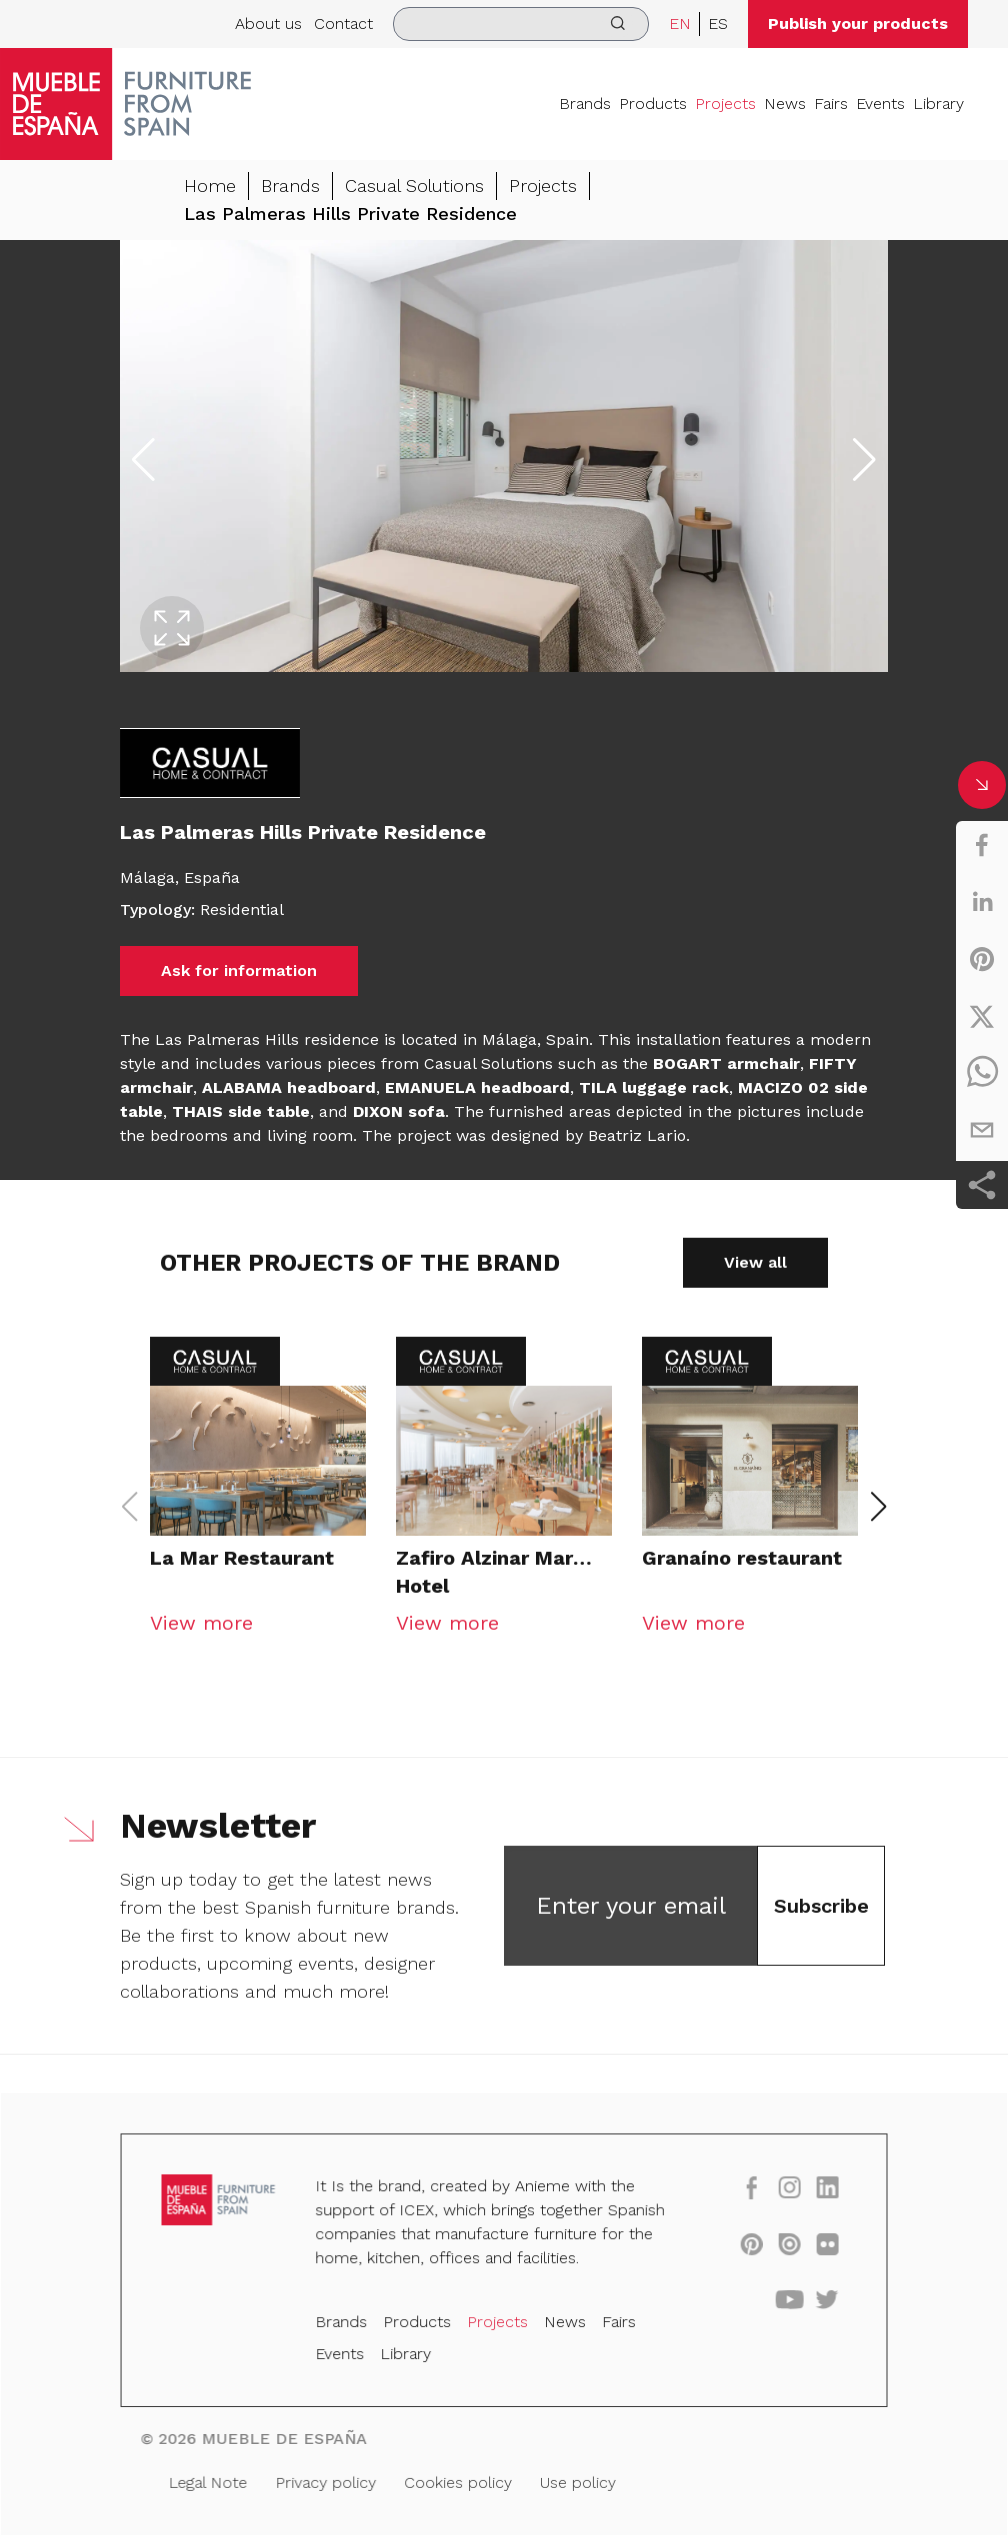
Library (938, 103)
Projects (725, 103)
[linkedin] (982, 902)
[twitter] (982, 1016)
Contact (343, 23)
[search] (521, 24)
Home (210, 185)
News (785, 103)
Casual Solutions (414, 185)
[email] (982, 1130)
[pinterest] (982, 959)
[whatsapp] (982, 1073)
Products (653, 103)
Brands (585, 103)
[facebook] (982, 845)
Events (880, 103)
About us (268, 23)
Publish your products (858, 23)
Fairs (831, 103)
